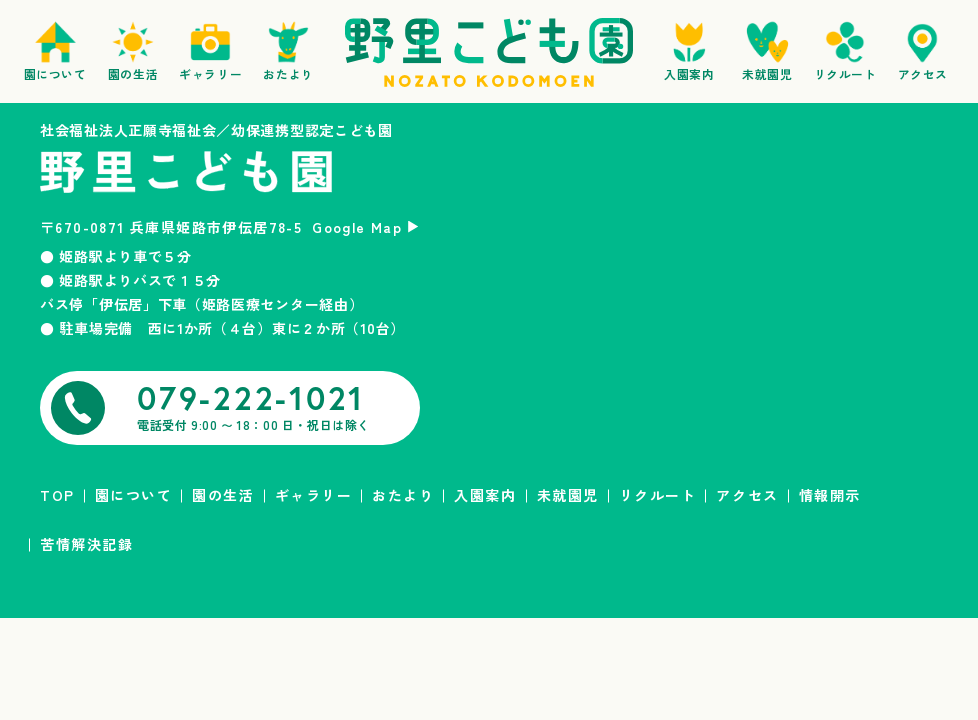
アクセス (747, 495)
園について (134, 495)
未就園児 (568, 495)
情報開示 (830, 495)
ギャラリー (314, 495)
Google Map (357, 227)
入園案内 (485, 495)
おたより (403, 495)
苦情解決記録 (86, 544)
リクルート (658, 495)
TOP (57, 495)
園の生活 (223, 495)
